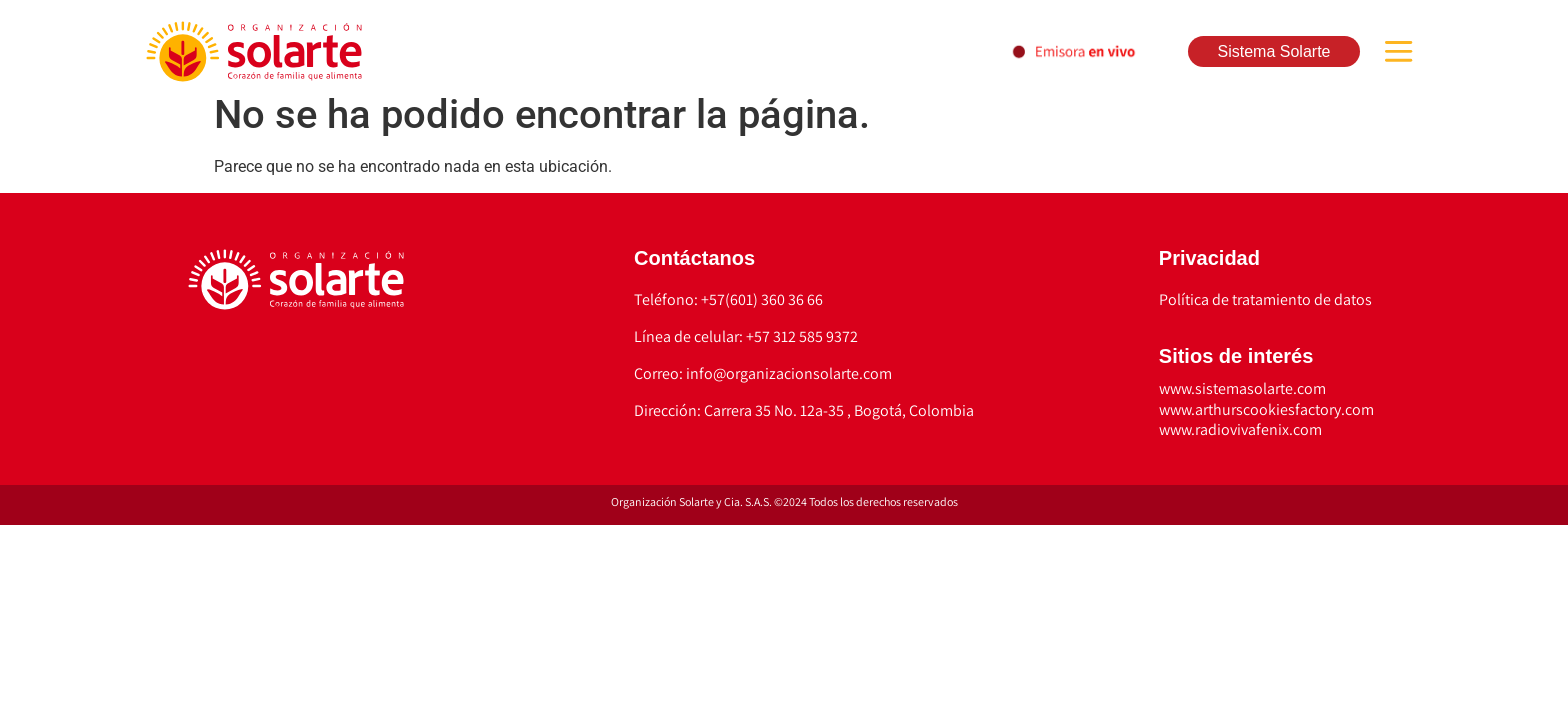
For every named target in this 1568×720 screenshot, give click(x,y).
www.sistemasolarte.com (1242, 388)
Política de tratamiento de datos (1265, 299)
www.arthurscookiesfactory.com (1266, 409)
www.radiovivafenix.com (1240, 429)
